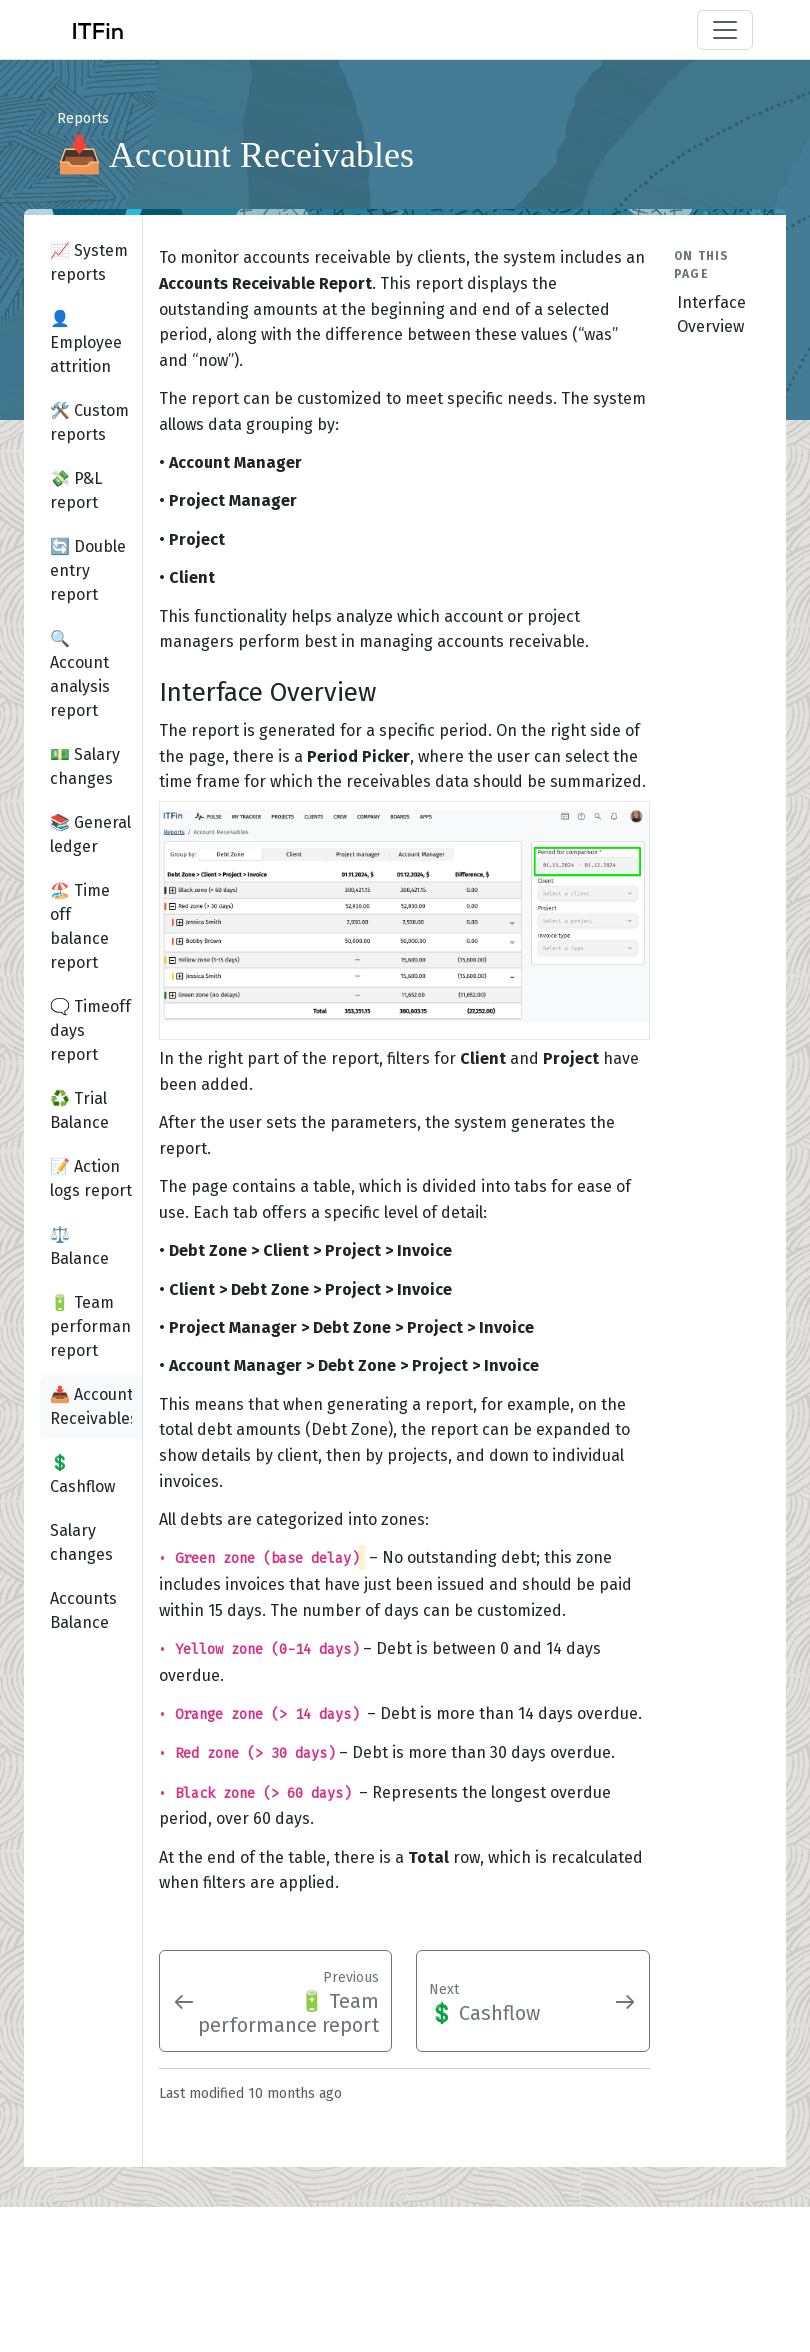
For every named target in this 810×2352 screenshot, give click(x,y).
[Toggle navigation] (725, 30)
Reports (83, 118)
